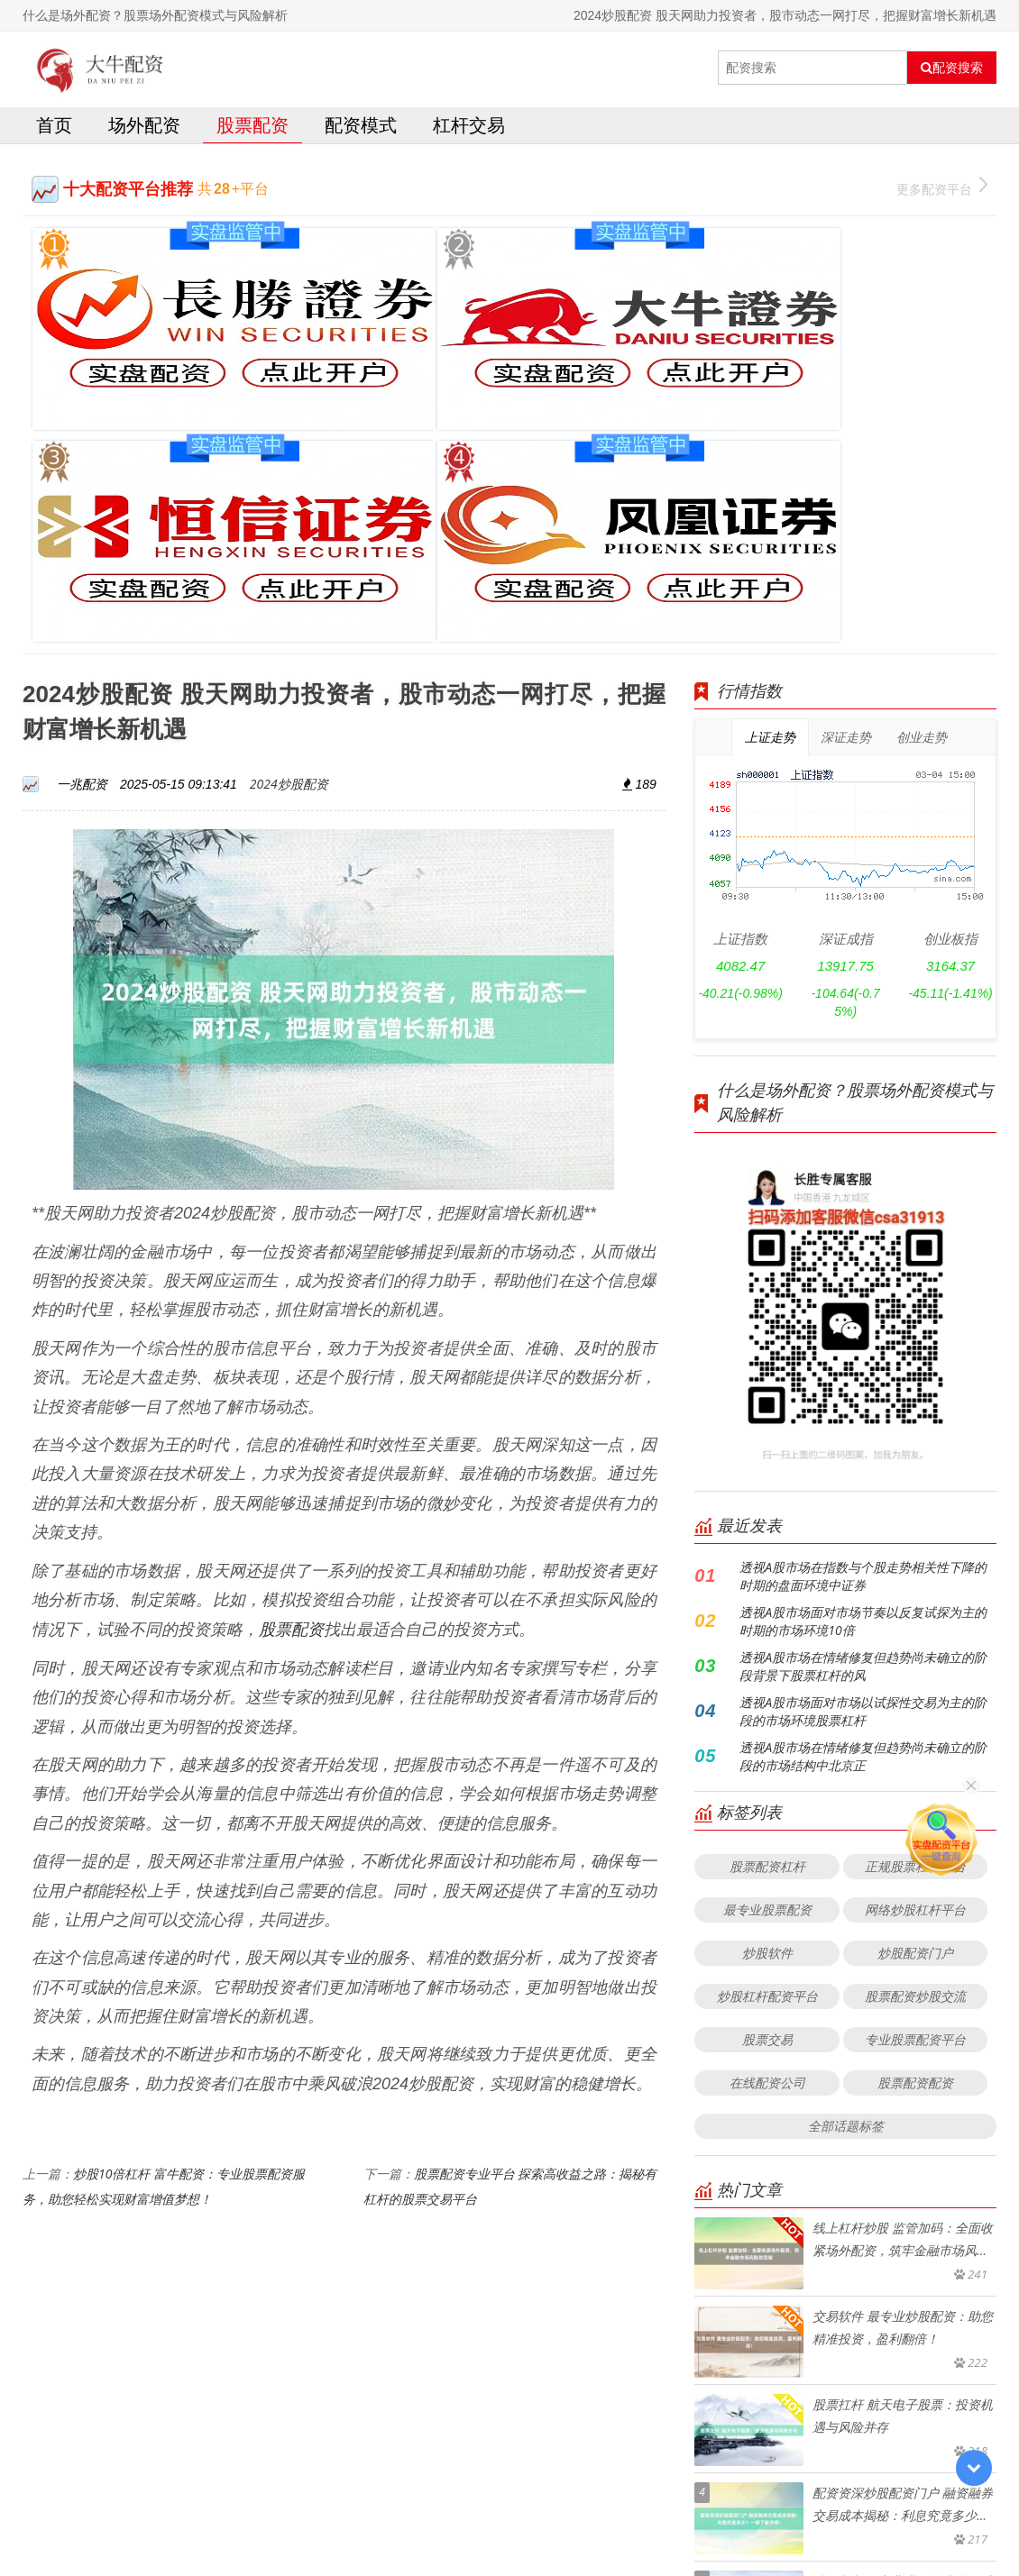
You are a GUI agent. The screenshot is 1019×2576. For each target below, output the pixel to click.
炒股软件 (767, 1662)
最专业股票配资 (767, 1619)
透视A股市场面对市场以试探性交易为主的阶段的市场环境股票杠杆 (863, 1421)
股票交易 (767, 1749)
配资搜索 (952, 67)
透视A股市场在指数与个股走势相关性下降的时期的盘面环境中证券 (863, 1285)
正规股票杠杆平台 (915, 1576)
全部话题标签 (846, 1835)
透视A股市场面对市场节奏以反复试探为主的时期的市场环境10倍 (863, 1330)
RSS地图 (652, 2517)
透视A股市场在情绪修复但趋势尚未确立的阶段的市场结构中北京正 (863, 1466)
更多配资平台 (941, 190)
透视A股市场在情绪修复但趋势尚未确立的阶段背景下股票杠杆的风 (863, 1375)
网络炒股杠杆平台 (915, 1619)
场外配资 (144, 129)
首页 (54, 129)
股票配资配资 (915, 1792)
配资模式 (361, 129)
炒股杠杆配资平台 (767, 1705)
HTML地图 (712, 2517)
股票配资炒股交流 (915, 1705)
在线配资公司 (767, 1792)
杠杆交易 (469, 129)
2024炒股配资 (289, 492)
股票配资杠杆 (767, 1576)
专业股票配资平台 (915, 1749)
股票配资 (252, 129)
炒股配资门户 (915, 1662)
